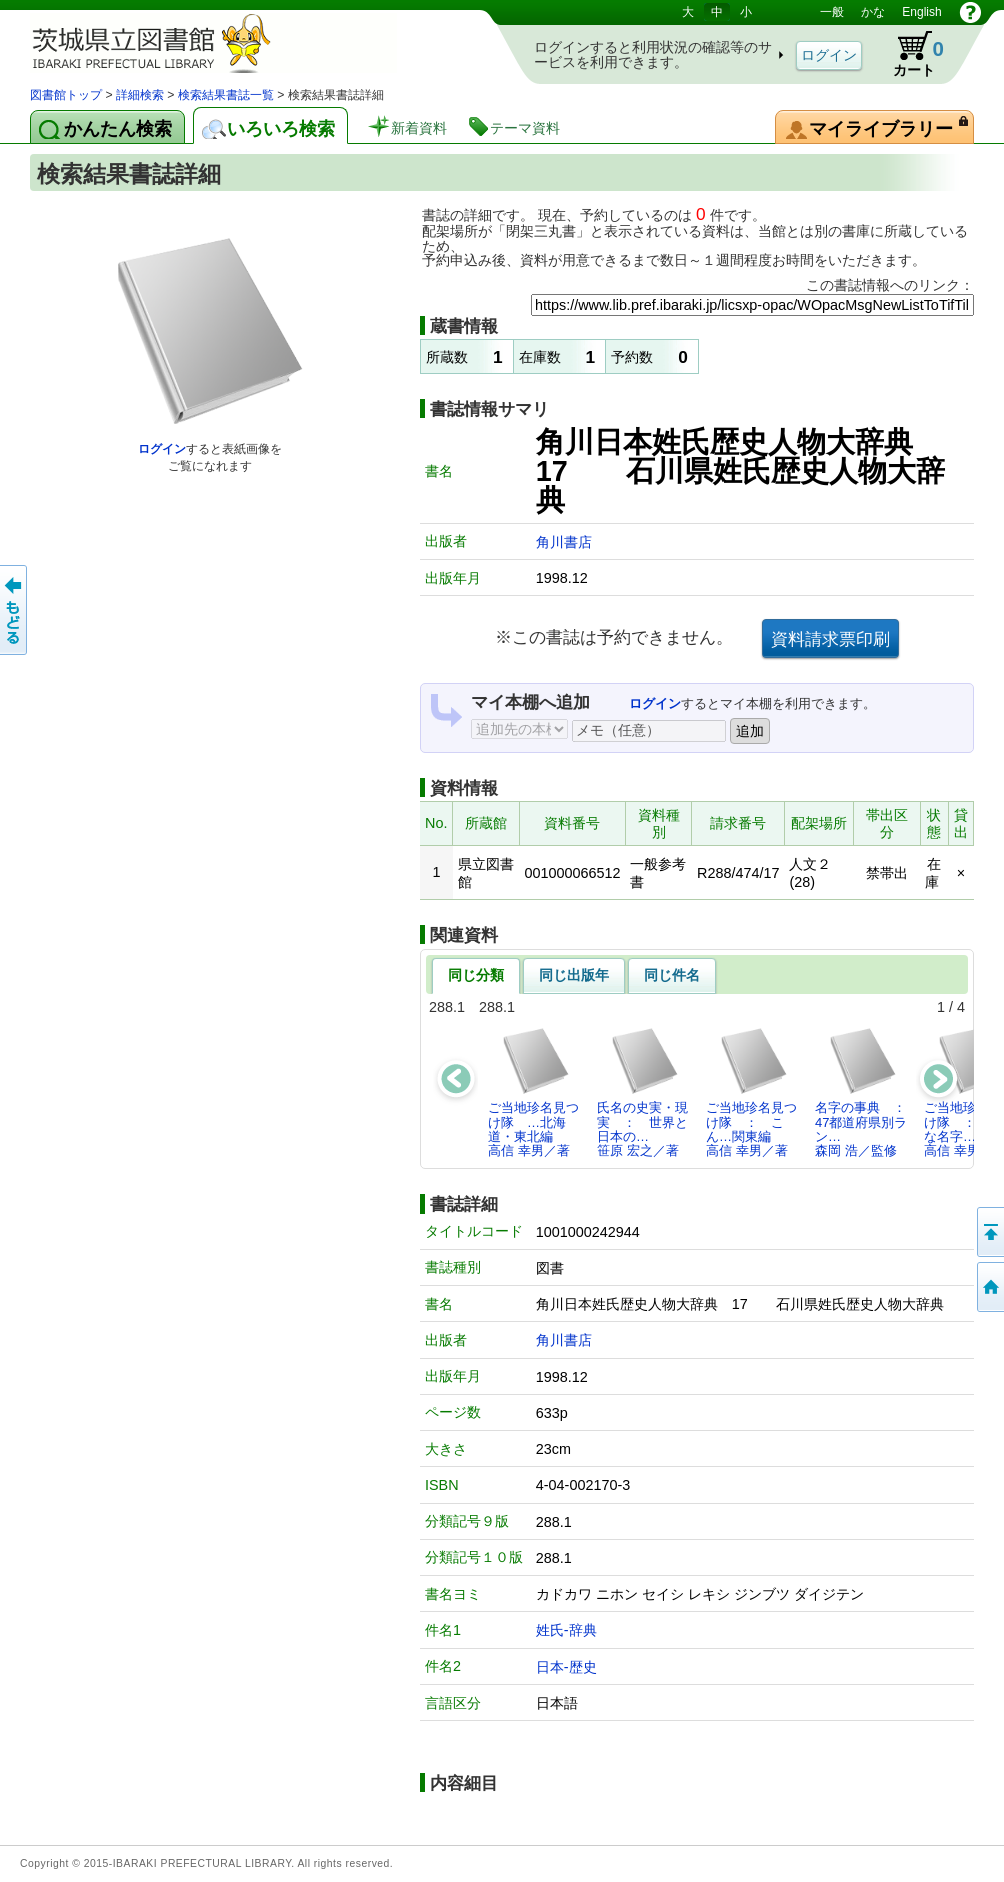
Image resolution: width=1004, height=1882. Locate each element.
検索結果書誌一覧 (226, 95)
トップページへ (989, 1287)
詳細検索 (140, 95)
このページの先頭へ (989, 1232)
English (921, 12)
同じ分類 (476, 975)
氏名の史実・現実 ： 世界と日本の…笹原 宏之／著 (642, 1092)
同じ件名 (672, 975)
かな (873, 12)
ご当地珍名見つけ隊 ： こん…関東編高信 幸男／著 (751, 1092)
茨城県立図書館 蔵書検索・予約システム (240, 42)
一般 (832, 12)
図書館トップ (66, 95)
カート (909, 54)
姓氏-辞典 (566, 1630)
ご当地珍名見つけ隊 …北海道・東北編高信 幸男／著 (533, 1092)
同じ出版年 (574, 975)
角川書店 (564, 542)
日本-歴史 (566, 1667)
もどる (15, 610)
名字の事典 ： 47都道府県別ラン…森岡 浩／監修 (866, 1092)
